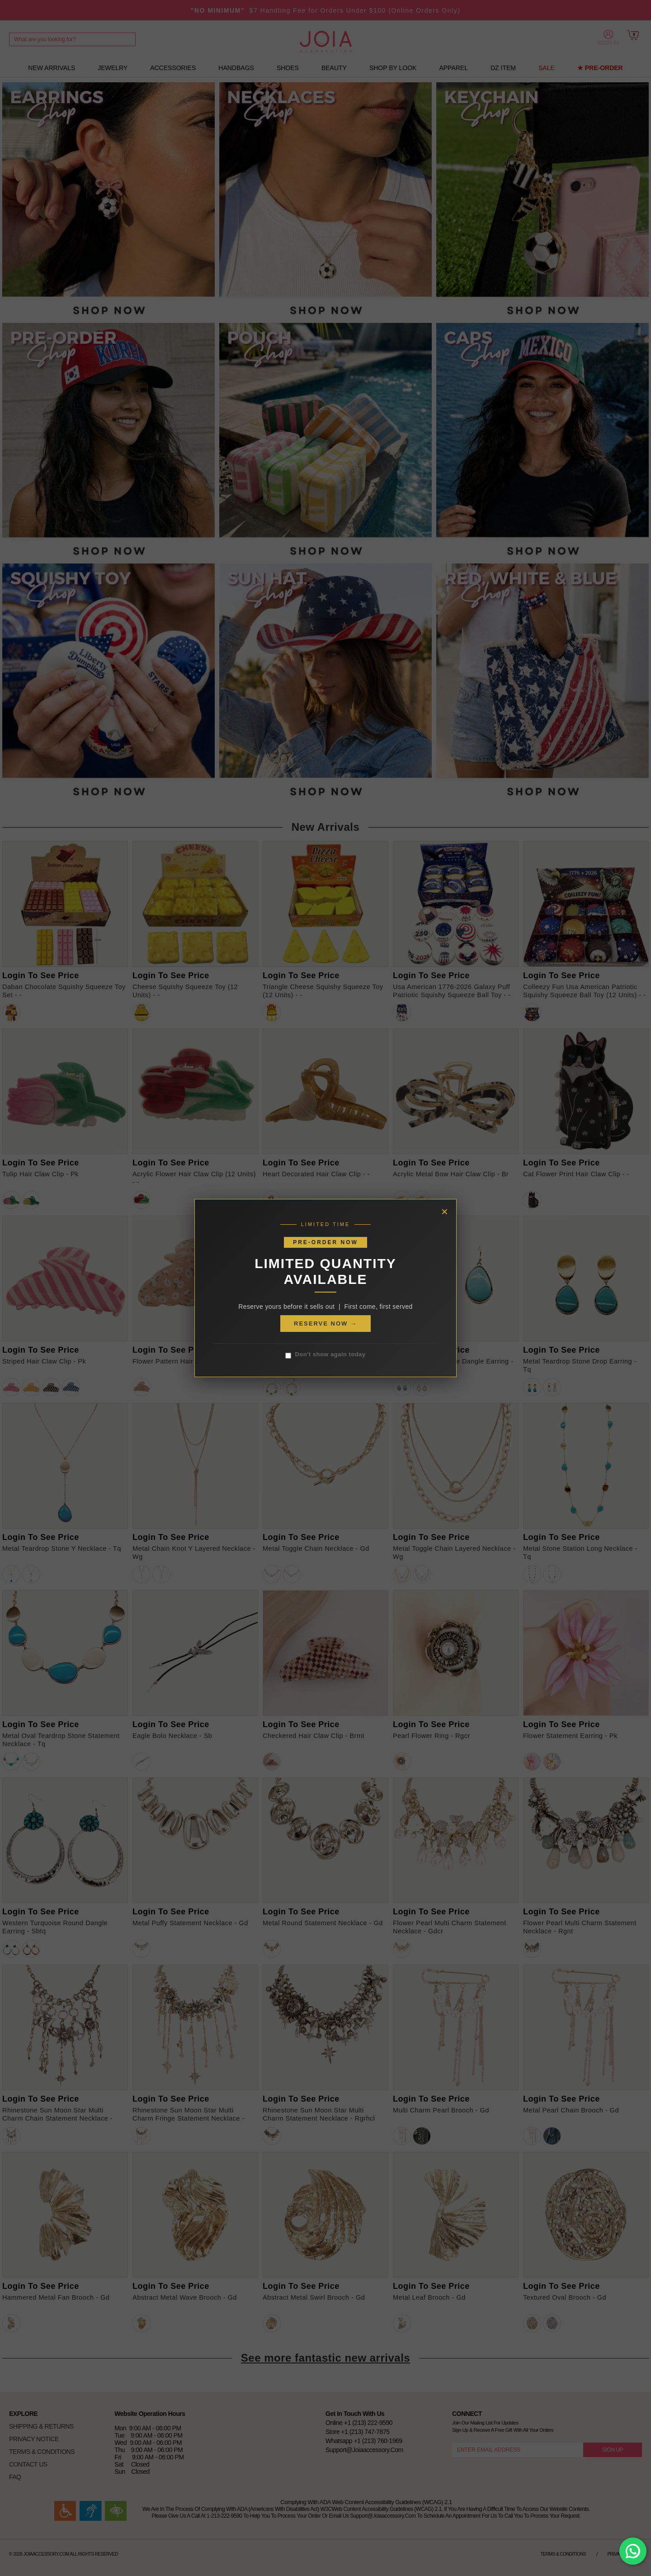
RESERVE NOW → (325, 1323)
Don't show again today (325, 1355)
